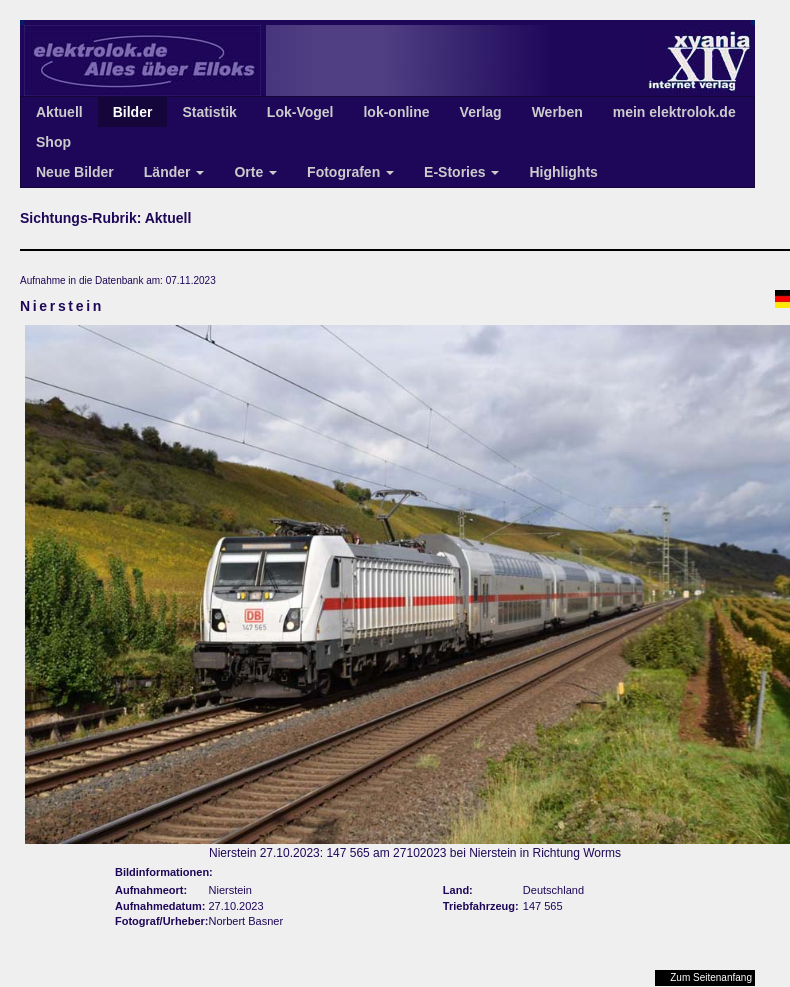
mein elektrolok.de (674, 112)
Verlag (481, 112)
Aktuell (59, 112)
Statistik (209, 112)
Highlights (563, 172)
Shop (53, 142)
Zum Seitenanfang (711, 977)
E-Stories (461, 172)
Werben (557, 112)
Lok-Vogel (300, 112)
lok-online (396, 112)
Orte (255, 172)
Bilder (133, 112)
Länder (174, 172)
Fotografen (350, 172)
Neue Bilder (75, 172)
